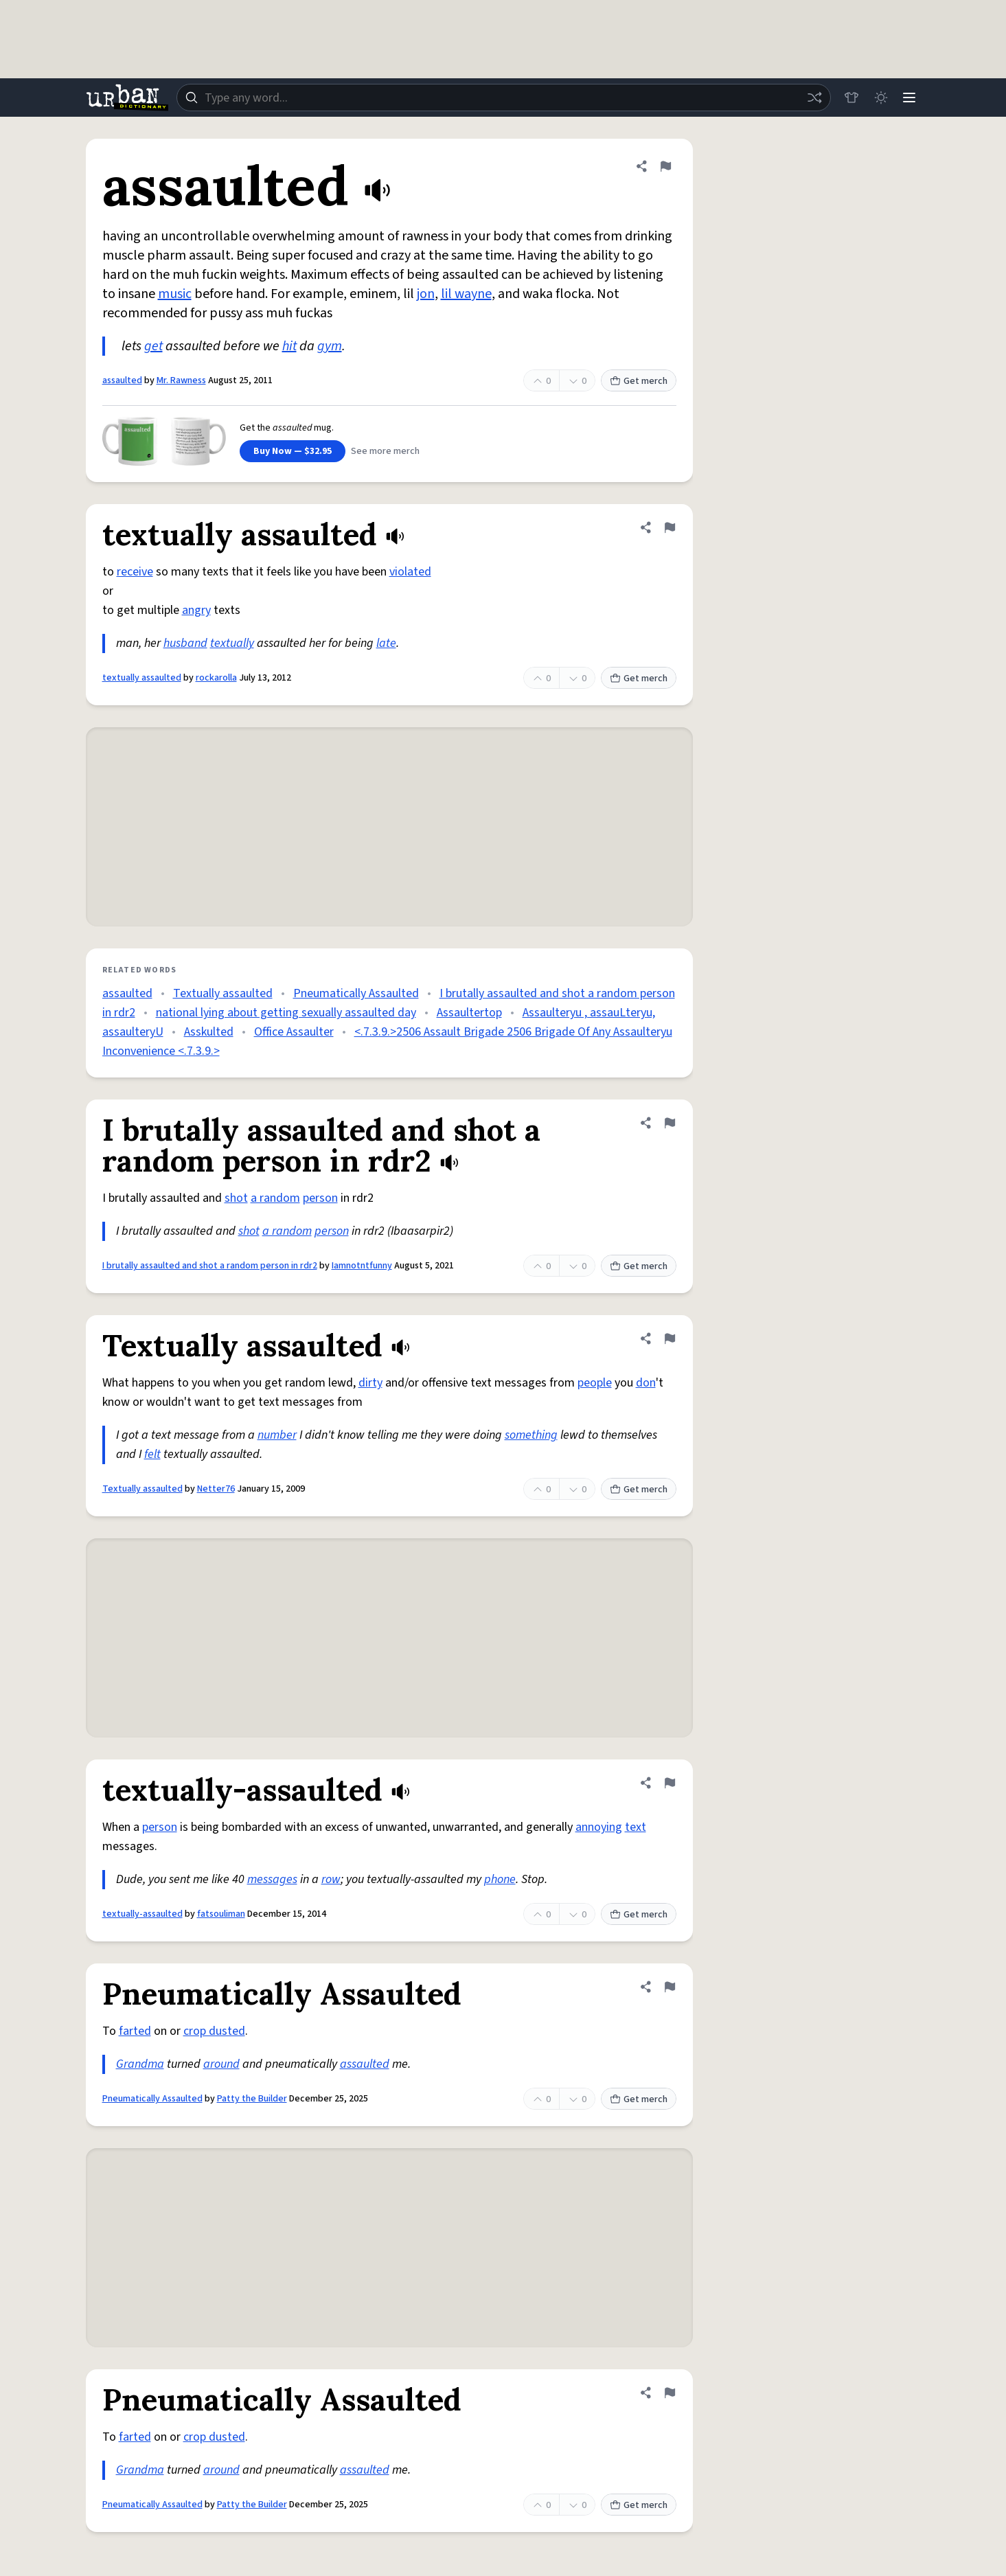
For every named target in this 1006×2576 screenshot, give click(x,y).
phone (500, 1879)
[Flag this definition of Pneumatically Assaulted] (670, 1987)
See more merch (385, 451)
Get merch (638, 381)
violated (410, 571)
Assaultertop (469, 1012)
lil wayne (466, 294)
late (386, 643)
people (595, 1382)
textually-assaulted (142, 1914)
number (277, 1435)
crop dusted (214, 2031)
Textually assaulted (223, 993)
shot (236, 1198)
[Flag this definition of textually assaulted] (670, 527)
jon (426, 294)
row (331, 1879)
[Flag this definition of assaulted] (665, 166)
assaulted (122, 380)
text (635, 1827)
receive (135, 571)
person (320, 1198)
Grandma (140, 2064)
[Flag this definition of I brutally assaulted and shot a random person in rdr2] (670, 1123)
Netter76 (216, 1489)
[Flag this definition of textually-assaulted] (670, 1783)
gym (329, 346)
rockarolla (216, 678)
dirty (370, 1382)
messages (272, 1879)
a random (275, 1198)
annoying (598, 1827)
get (153, 346)
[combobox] (501, 97)
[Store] (848, 97)
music (175, 294)
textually (232, 643)
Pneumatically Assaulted (356, 993)
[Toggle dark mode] (878, 97)
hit (289, 346)
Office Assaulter (294, 1031)
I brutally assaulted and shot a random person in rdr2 (209, 1266)
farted (135, 2031)
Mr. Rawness (181, 380)
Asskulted (208, 1031)
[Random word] (811, 97)
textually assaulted (141, 678)
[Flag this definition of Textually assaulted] (670, 1338)
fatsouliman (221, 1914)
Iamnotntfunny (362, 1266)
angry (196, 610)
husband (185, 643)
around (221, 2064)
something (531, 1435)
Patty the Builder (252, 2099)
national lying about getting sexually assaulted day (286, 1012)
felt (152, 1454)
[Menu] (908, 97)
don (646, 1382)
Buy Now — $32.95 (292, 451)
